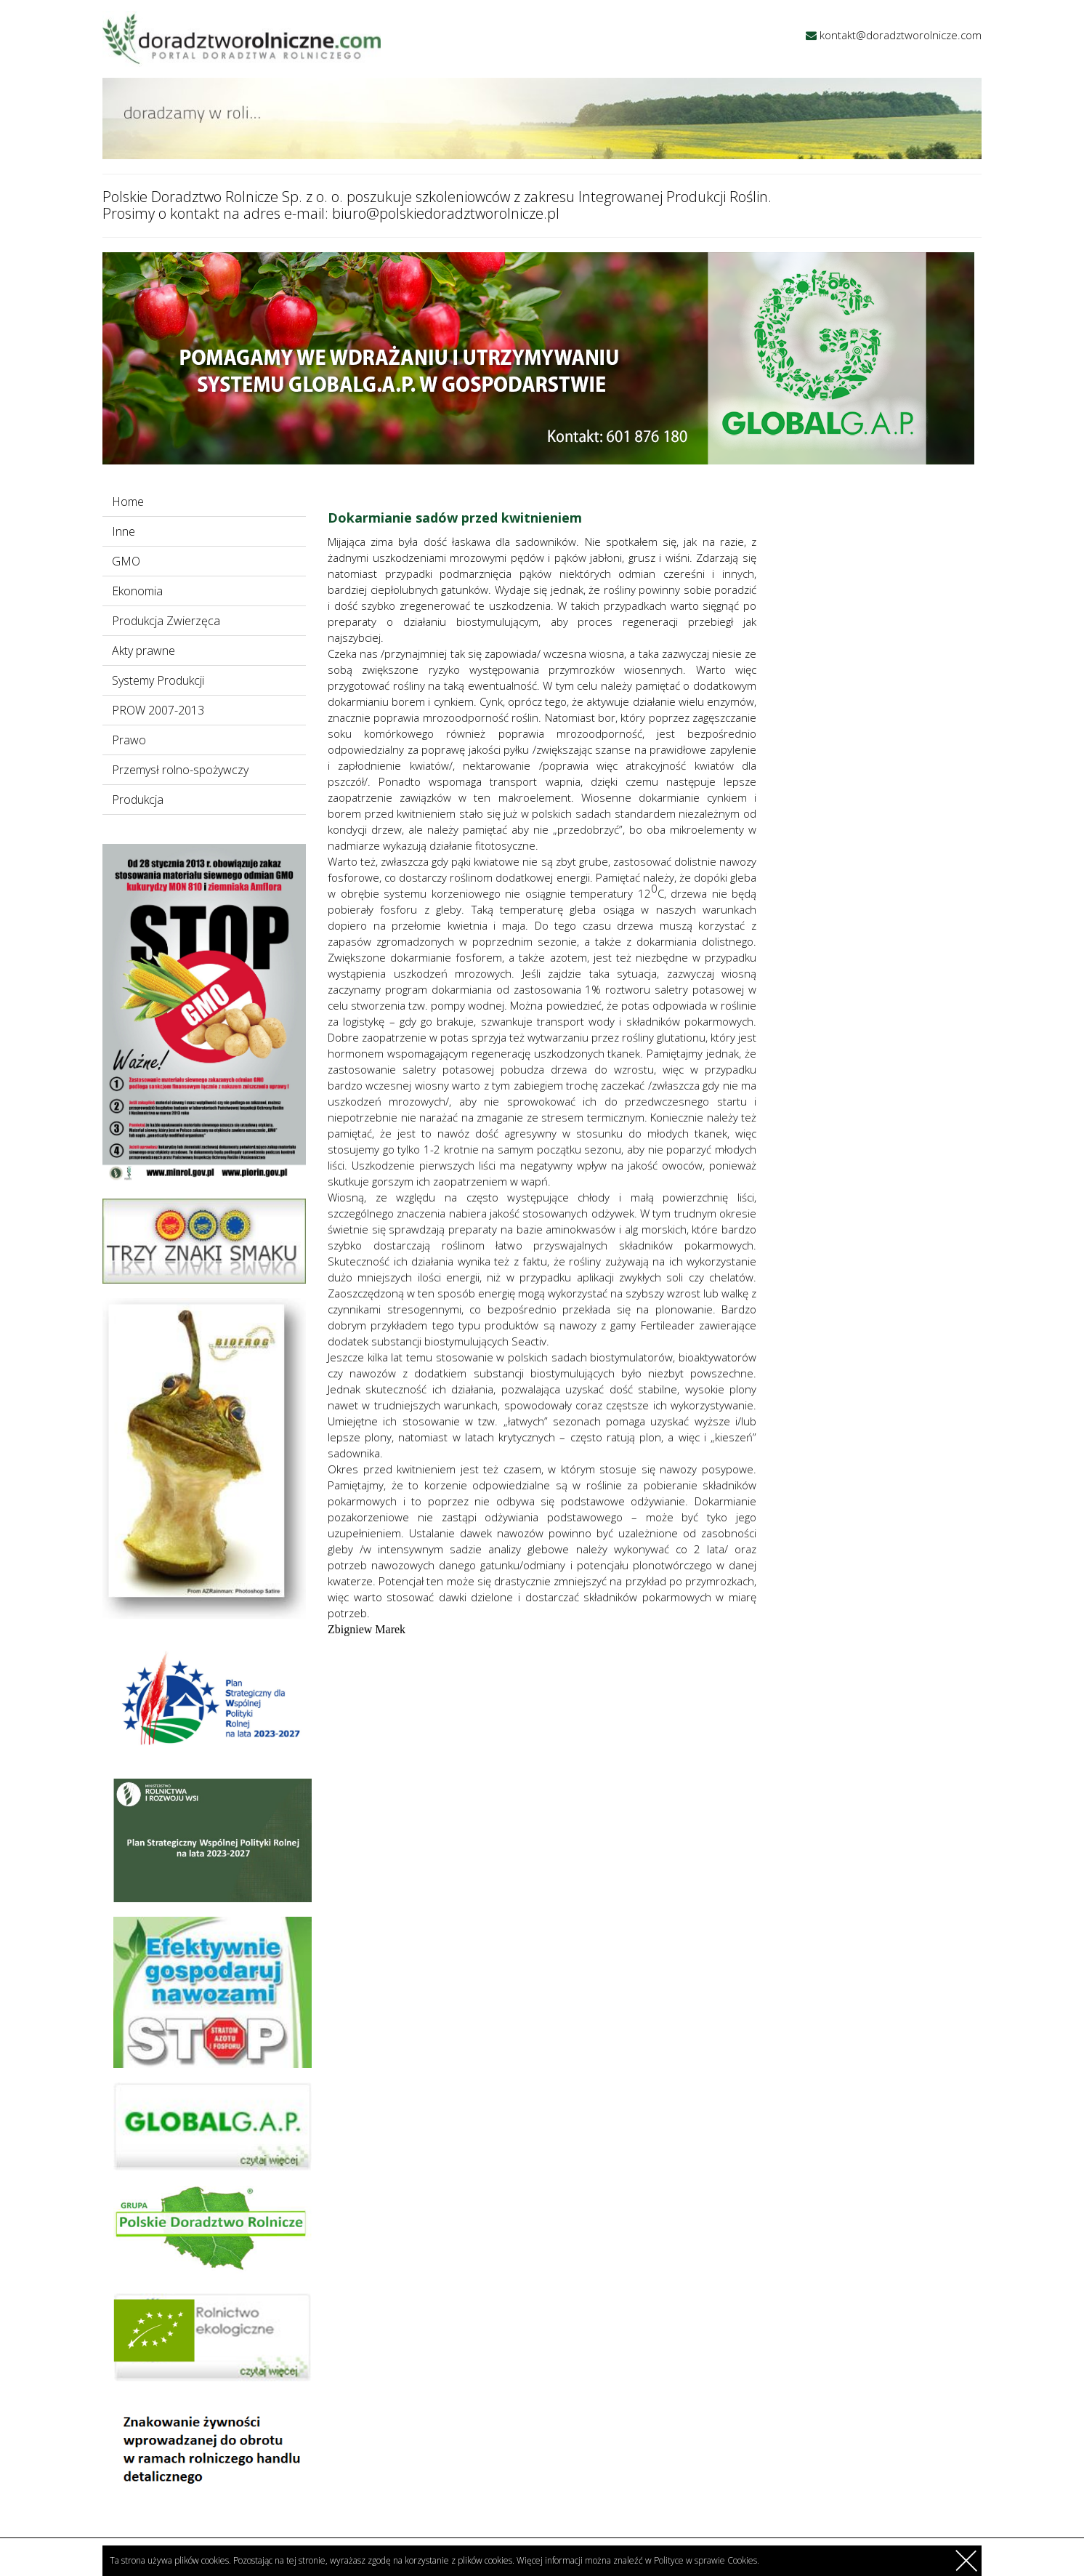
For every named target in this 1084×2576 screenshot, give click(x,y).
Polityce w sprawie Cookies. (706, 2560)
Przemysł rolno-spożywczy (180, 770)
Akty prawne (143, 651)
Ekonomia (137, 591)
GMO (126, 561)
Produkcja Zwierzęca (166, 621)
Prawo (129, 740)
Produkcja (137, 800)
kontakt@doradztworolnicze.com (901, 35)
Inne (123, 531)
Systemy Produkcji (158, 680)
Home (128, 502)
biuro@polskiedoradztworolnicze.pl (445, 213)
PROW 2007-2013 (158, 710)
